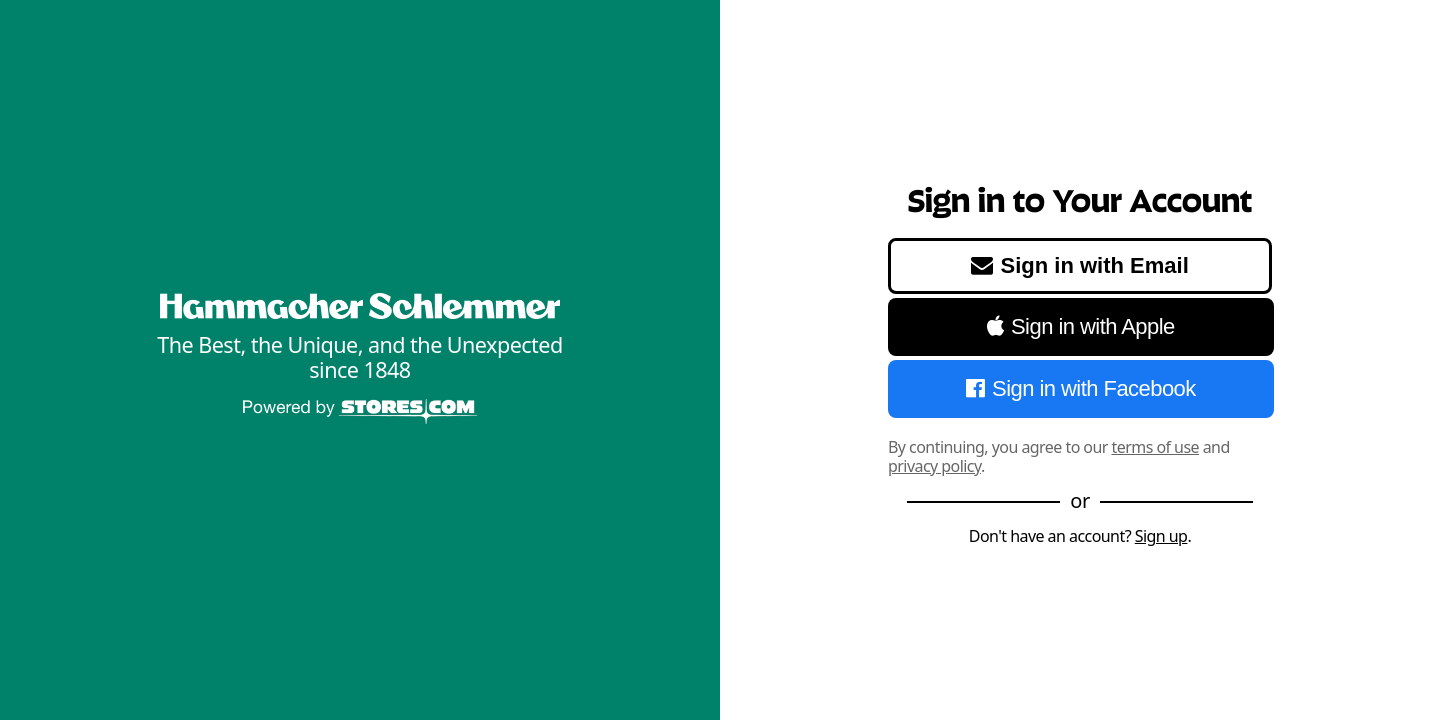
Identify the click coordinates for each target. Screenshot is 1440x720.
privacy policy (934, 466)
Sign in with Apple (1081, 326)
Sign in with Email (1080, 265)
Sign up (1161, 536)
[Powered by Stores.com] (360, 413)
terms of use (1156, 447)
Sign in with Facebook (1080, 388)
